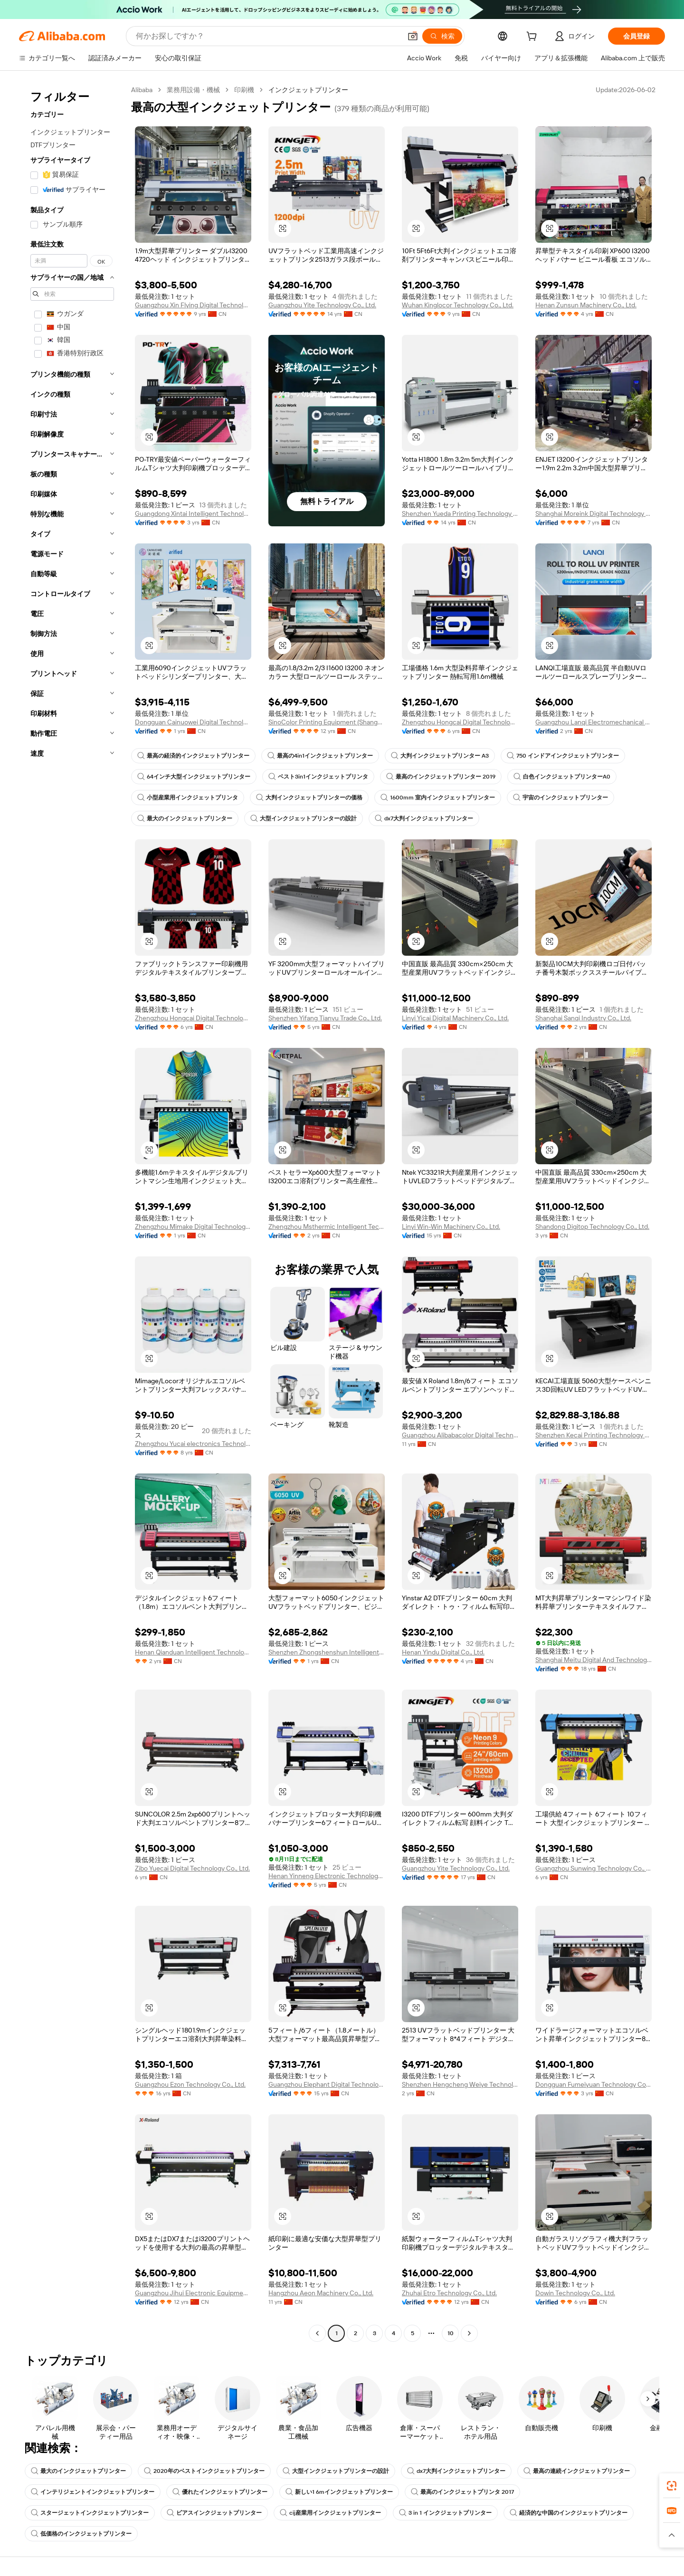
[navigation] (72, 1213)
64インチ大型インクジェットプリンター (193, 776)
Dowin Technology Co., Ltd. (575, 2293)
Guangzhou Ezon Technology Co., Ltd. (190, 2084)
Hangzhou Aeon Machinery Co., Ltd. (320, 2293)
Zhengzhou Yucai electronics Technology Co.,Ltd (193, 1443)
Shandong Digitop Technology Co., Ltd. (592, 1226)
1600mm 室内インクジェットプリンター (437, 797)
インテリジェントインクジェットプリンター (92, 2492)
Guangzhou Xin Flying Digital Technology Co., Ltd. (193, 305)
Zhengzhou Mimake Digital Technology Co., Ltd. (193, 1226)
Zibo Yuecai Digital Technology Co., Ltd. (192, 1868)
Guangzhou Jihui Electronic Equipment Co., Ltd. (193, 2293)
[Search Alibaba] (267, 36)
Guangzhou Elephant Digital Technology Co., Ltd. (326, 2084)
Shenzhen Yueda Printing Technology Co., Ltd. (460, 513)
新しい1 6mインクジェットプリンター (339, 2492)
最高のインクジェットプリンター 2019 (440, 776)
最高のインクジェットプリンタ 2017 (462, 2492)
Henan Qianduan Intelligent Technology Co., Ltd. (193, 1652)
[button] (412, 36)
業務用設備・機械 (193, 90)
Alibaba (141, 90)
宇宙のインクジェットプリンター (560, 797)
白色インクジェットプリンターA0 (561, 776)
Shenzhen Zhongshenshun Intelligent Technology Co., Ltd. (326, 1652)
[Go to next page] (469, 2333)
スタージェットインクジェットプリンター (90, 2513)
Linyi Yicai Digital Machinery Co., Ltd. (455, 1018)
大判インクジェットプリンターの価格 (309, 797)
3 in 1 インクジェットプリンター (445, 2513)
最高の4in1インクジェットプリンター (320, 756)
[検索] (442, 36)
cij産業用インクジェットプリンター (330, 2513)
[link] (671, 2485)
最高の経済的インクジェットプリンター (193, 756)
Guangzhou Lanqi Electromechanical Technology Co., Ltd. (593, 722)
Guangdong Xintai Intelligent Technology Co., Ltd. (193, 513)
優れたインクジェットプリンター (219, 2492)
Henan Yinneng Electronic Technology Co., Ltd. (326, 1876)
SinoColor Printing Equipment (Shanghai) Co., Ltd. (326, 722)
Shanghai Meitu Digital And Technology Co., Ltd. (593, 1659)
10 (450, 2333)
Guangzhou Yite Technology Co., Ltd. (322, 305)
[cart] (533, 37)
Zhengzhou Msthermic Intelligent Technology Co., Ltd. (326, 1226)
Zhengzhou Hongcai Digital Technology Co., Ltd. (460, 722)
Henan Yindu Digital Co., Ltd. (443, 1652)
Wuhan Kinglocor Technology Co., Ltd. (457, 305)
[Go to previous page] (317, 2333)
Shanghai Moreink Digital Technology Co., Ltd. (593, 513)
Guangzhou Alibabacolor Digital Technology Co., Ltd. (460, 1435)
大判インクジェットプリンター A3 (440, 756)
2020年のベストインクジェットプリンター (204, 2471)
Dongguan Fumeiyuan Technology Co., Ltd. (593, 2084)
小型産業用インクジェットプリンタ (187, 797)
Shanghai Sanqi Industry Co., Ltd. (583, 1018)
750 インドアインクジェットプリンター (563, 756)
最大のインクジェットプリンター (184, 818)
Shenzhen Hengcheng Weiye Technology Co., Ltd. (460, 2084)
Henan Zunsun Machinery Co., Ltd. (585, 305)
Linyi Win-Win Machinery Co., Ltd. (451, 1226)
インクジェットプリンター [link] (308, 90)
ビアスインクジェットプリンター (214, 2513)
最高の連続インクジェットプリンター (576, 2471)
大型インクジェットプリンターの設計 (303, 818)
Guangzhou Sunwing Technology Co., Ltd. (593, 1868)
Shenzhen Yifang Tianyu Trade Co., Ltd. (325, 1018)
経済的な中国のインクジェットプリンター (568, 2513)
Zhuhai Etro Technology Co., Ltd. (449, 2293)
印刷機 (244, 90)
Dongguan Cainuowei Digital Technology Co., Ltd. (193, 722)
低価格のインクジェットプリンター (81, 2534)
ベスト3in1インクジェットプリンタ (318, 776)
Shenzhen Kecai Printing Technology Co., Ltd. (593, 1435)
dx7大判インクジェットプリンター (424, 818)
